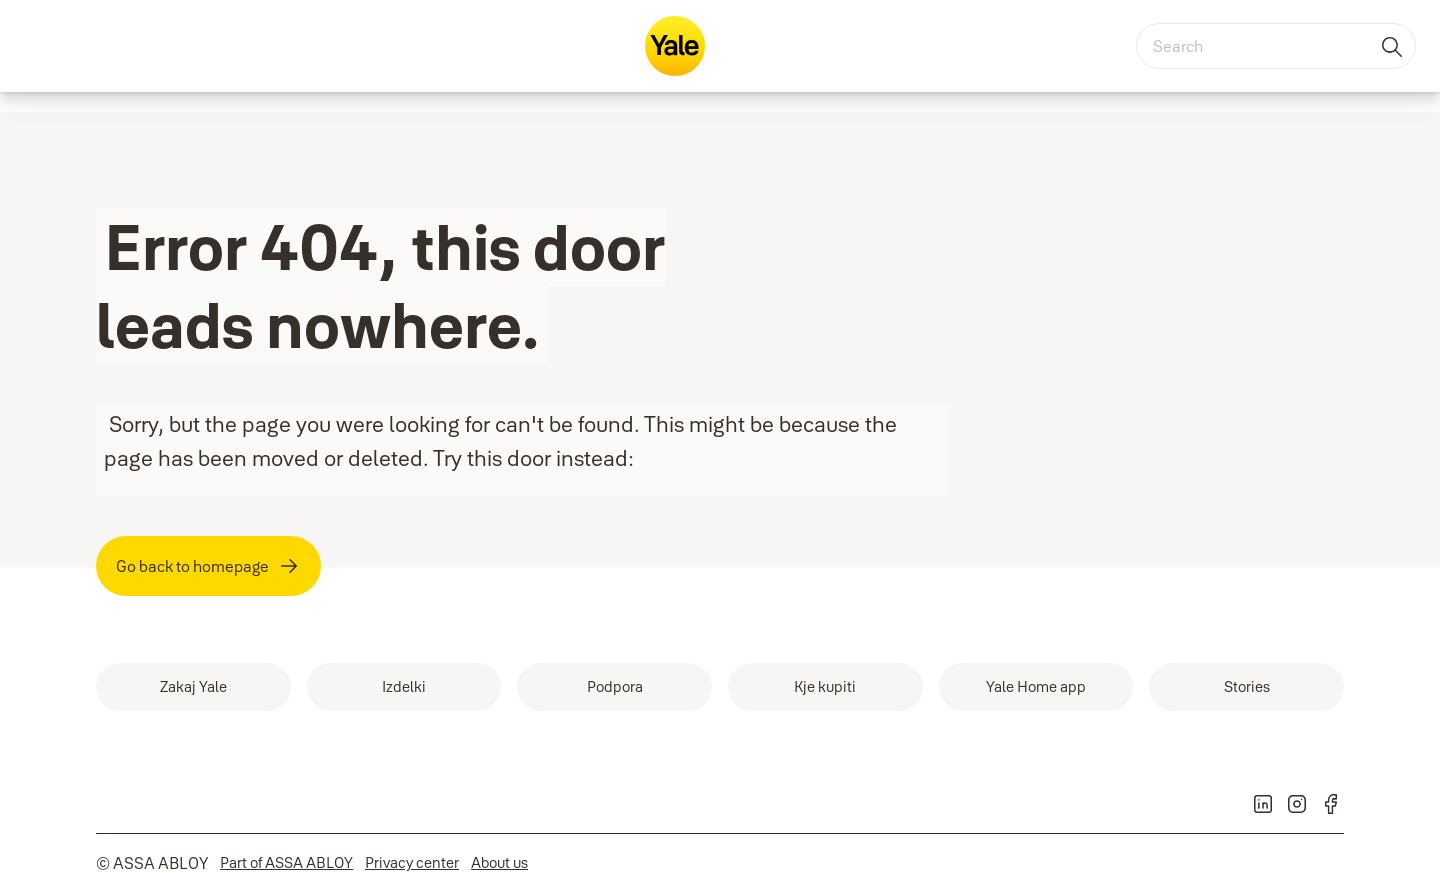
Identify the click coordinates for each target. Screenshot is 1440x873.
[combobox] (1276, 46)
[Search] (1393, 46)
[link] (193, 687)
